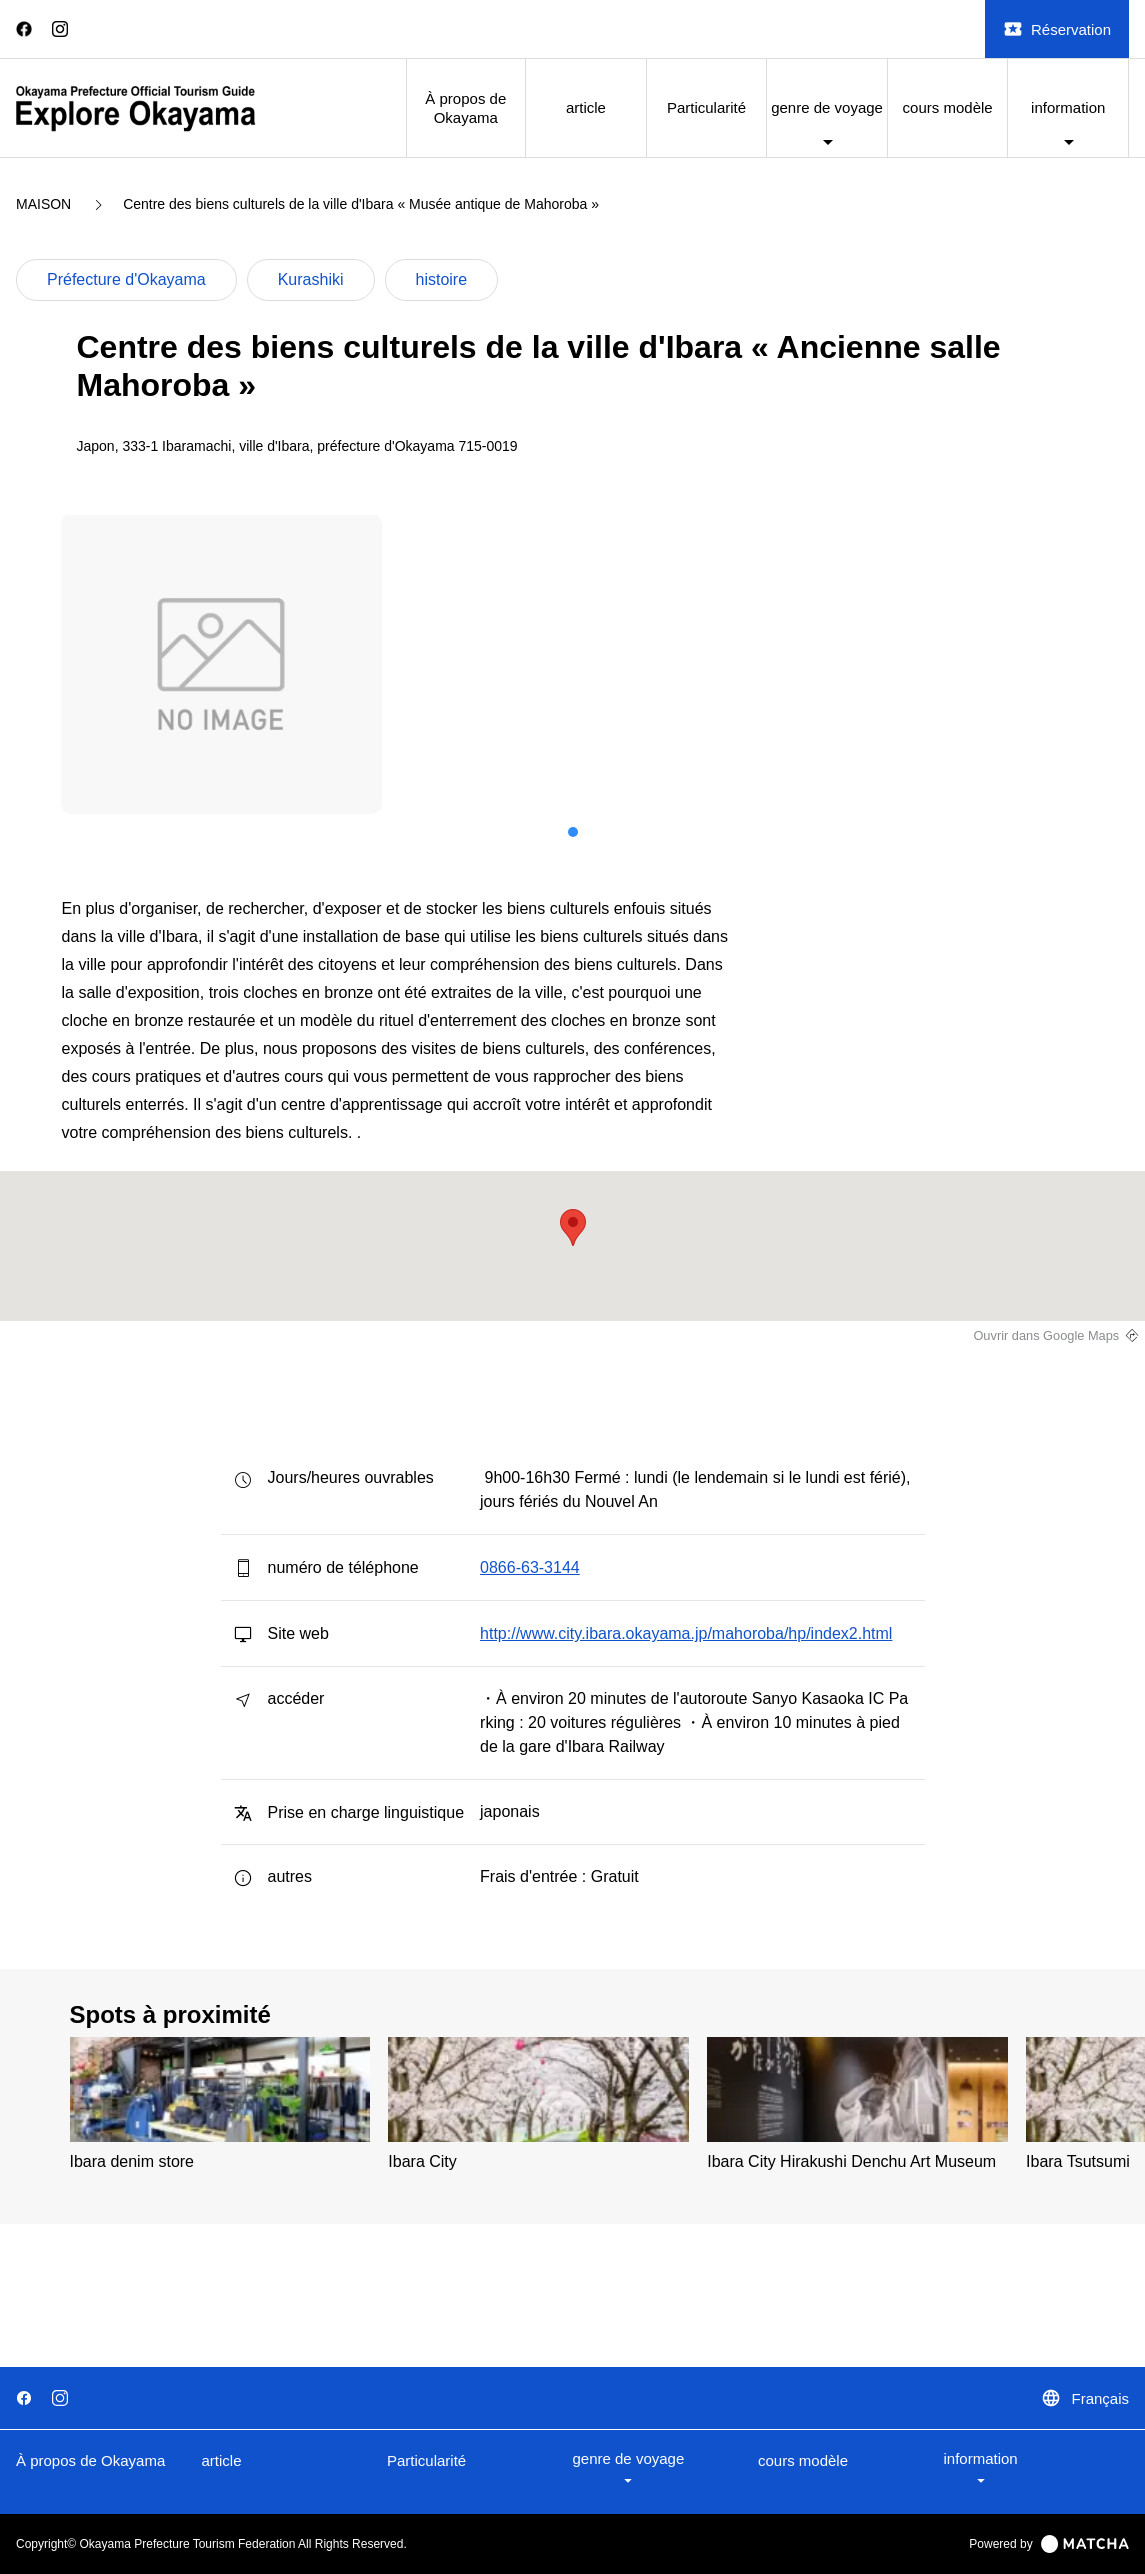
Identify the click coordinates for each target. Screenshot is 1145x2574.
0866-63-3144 (530, 1567)
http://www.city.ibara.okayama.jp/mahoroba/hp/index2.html (686, 1633)
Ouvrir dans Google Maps (1046, 1335)
